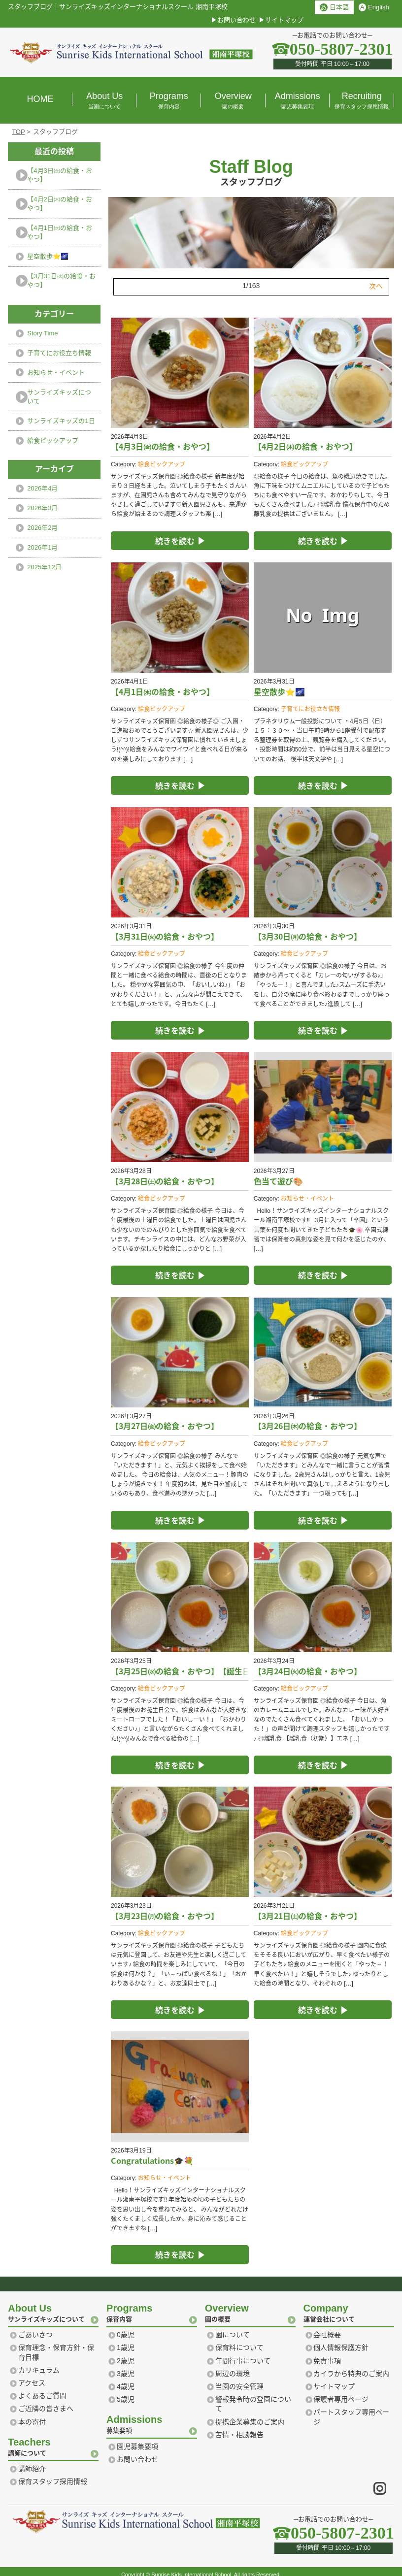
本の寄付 (32, 2415)
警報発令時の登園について (253, 2398)
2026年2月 (42, 527)
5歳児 (125, 2393)
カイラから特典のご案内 (351, 2367)
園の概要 (250, 2305)
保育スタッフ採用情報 (52, 2475)
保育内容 (151, 2305)
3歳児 (125, 2367)
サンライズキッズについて (59, 397)
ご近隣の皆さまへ (45, 2402)
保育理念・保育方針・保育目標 (56, 2346)
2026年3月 (42, 508)
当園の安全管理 (239, 2380)
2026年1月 (42, 547)
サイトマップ (284, 20)
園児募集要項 (137, 2440)
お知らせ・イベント (307, 1192)
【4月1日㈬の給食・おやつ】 (59, 232)
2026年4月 (42, 488)
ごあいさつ (35, 2328)
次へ (376, 280)
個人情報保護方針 (340, 2341)
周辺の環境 (232, 2367)
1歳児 (125, 2341)
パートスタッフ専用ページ (351, 2410)
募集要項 (151, 2417)
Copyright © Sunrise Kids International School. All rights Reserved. (201, 2568)
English (374, 7)
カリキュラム (39, 2364)
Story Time (42, 333)
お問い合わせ (236, 20)
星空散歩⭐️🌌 (47, 256)
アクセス (31, 2376)
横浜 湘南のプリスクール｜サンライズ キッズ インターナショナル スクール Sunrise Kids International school (131, 52)
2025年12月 (44, 567)
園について (232, 2328)
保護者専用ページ (340, 2393)
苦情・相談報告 (239, 2428)
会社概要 (327, 2328)
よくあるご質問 (42, 2389)
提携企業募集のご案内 (249, 2415)
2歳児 (125, 2354)
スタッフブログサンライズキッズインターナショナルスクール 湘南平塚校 (118, 6)
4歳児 (125, 2380)
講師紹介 (32, 2462)
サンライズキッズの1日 (61, 420)
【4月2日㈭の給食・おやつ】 (59, 204)
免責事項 (327, 2354)
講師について (53, 2439)
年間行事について (242, 2354)
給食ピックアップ (161, 458)
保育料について (239, 2341)
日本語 (334, 7)
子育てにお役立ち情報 (310, 702)
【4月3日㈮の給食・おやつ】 (59, 175)
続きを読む (175, 534)
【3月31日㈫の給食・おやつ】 (61, 280)
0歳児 (125, 2328)
